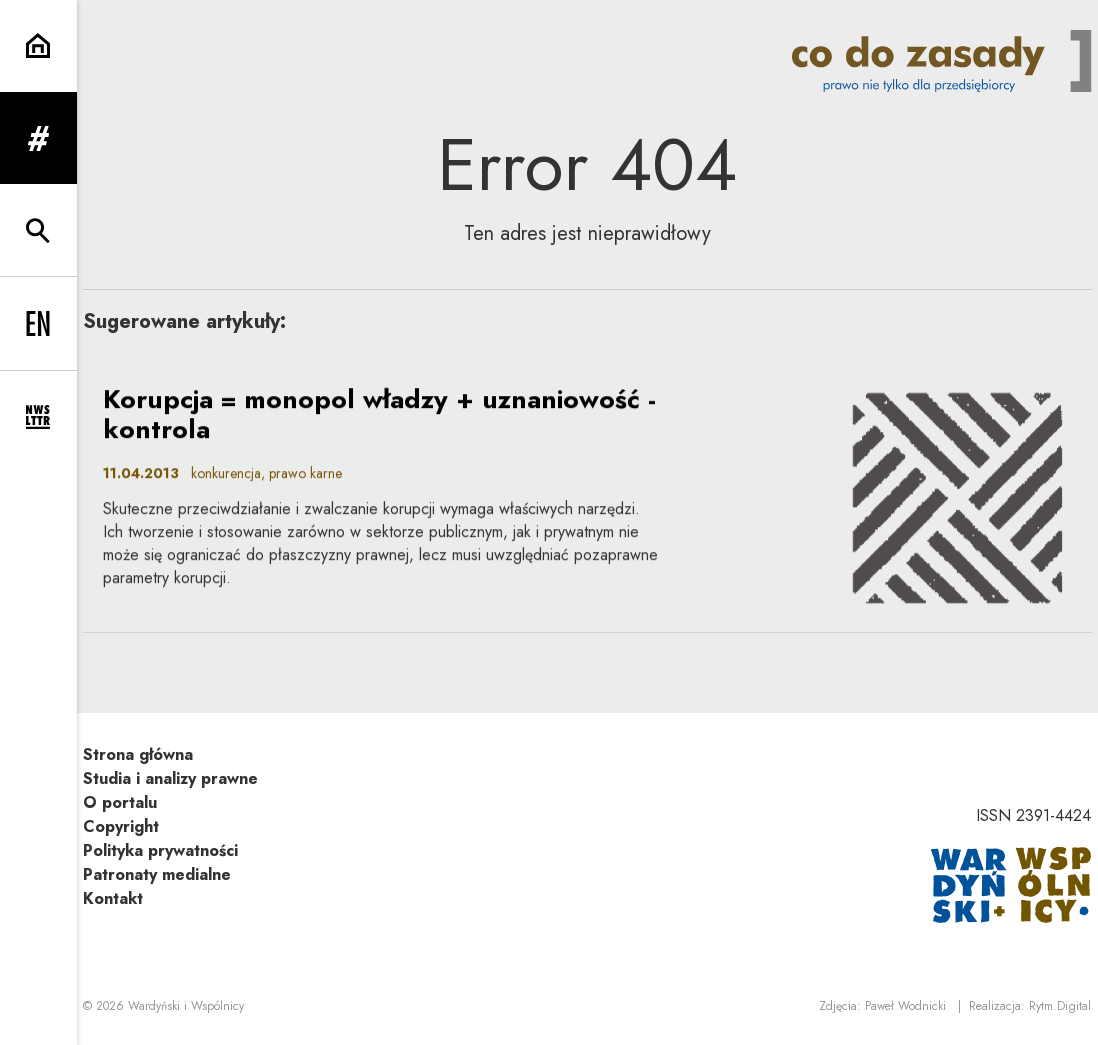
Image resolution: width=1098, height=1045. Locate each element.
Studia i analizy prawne (170, 778)
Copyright (121, 826)
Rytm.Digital (1060, 1006)
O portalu (120, 802)
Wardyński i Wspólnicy (186, 1006)
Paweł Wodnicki (905, 1006)
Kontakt (113, 898)
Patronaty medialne (157, 874)
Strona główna (138, 754)
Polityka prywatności (160, 850)
